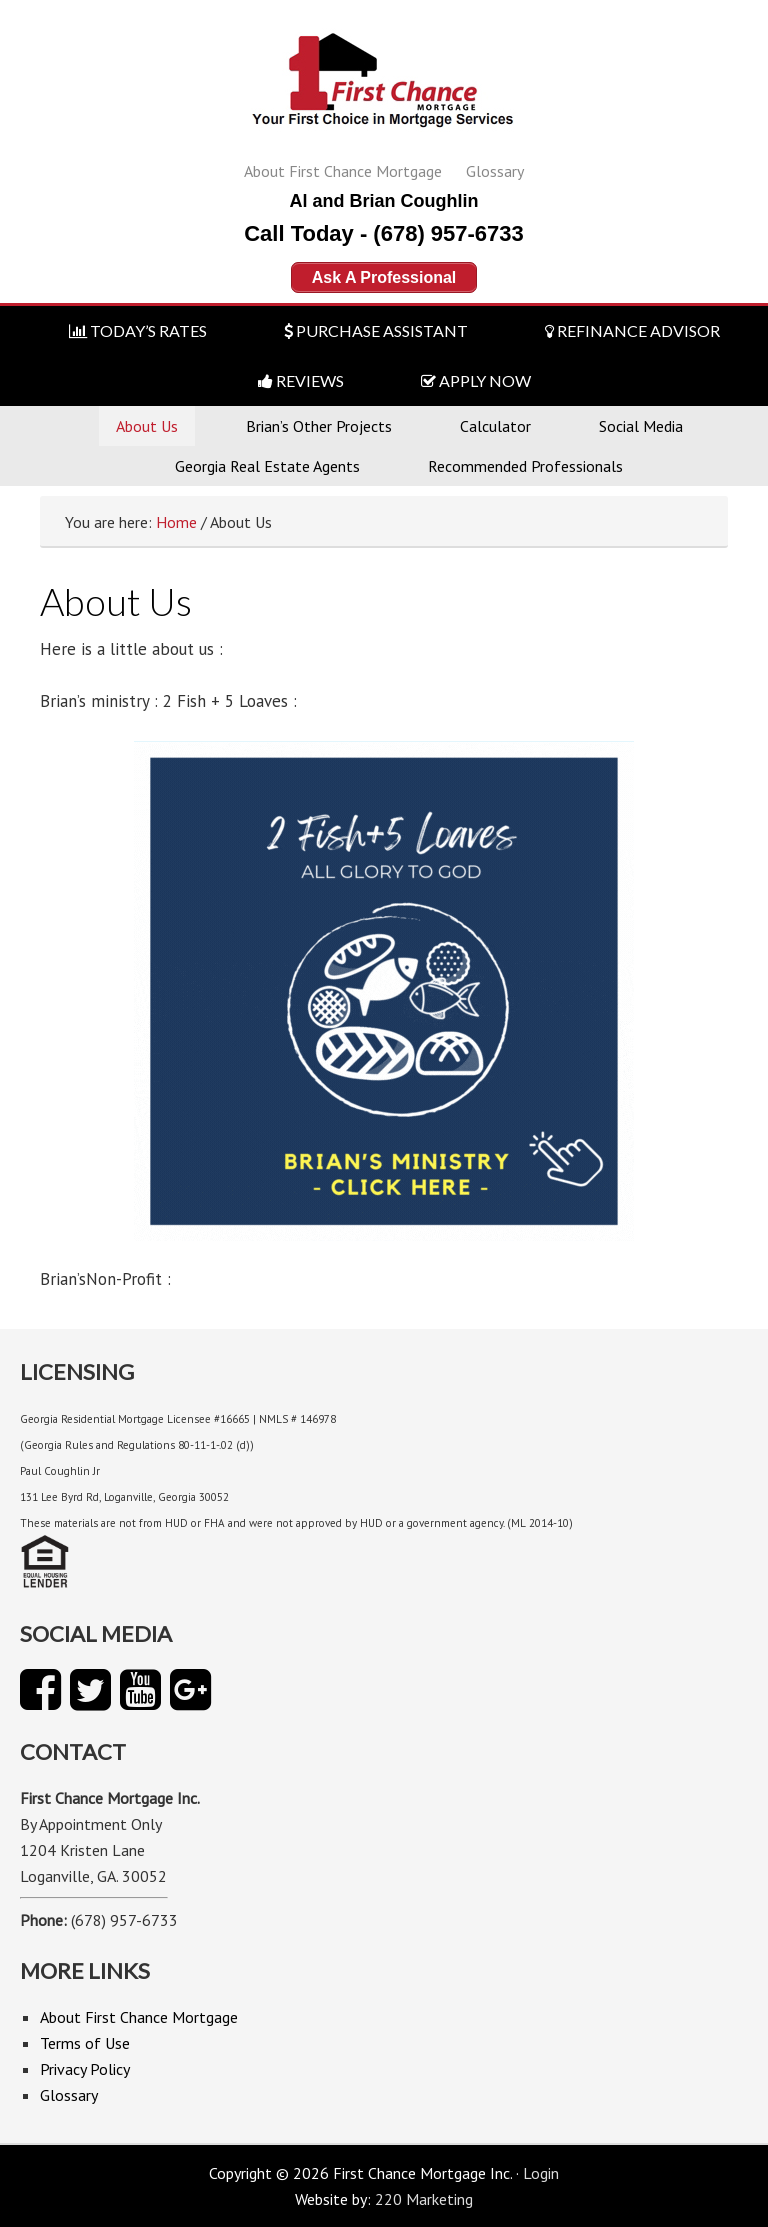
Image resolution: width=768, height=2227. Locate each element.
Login (541, 2173)
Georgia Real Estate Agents (267, 466)
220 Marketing (424, 2199)
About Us (147, 426)
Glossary (495, 171)
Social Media (641, 426)
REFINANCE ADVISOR (632, 330)
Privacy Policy (85, 2069)
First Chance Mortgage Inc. (384, 87)
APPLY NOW (476, 380)
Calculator (495, 426)
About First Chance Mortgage (343, 171)
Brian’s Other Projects (319, 426)
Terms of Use (85, 2043)
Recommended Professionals (525, 466)
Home (176, 522)
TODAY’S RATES (138, 330)
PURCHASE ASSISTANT (376, 330)
